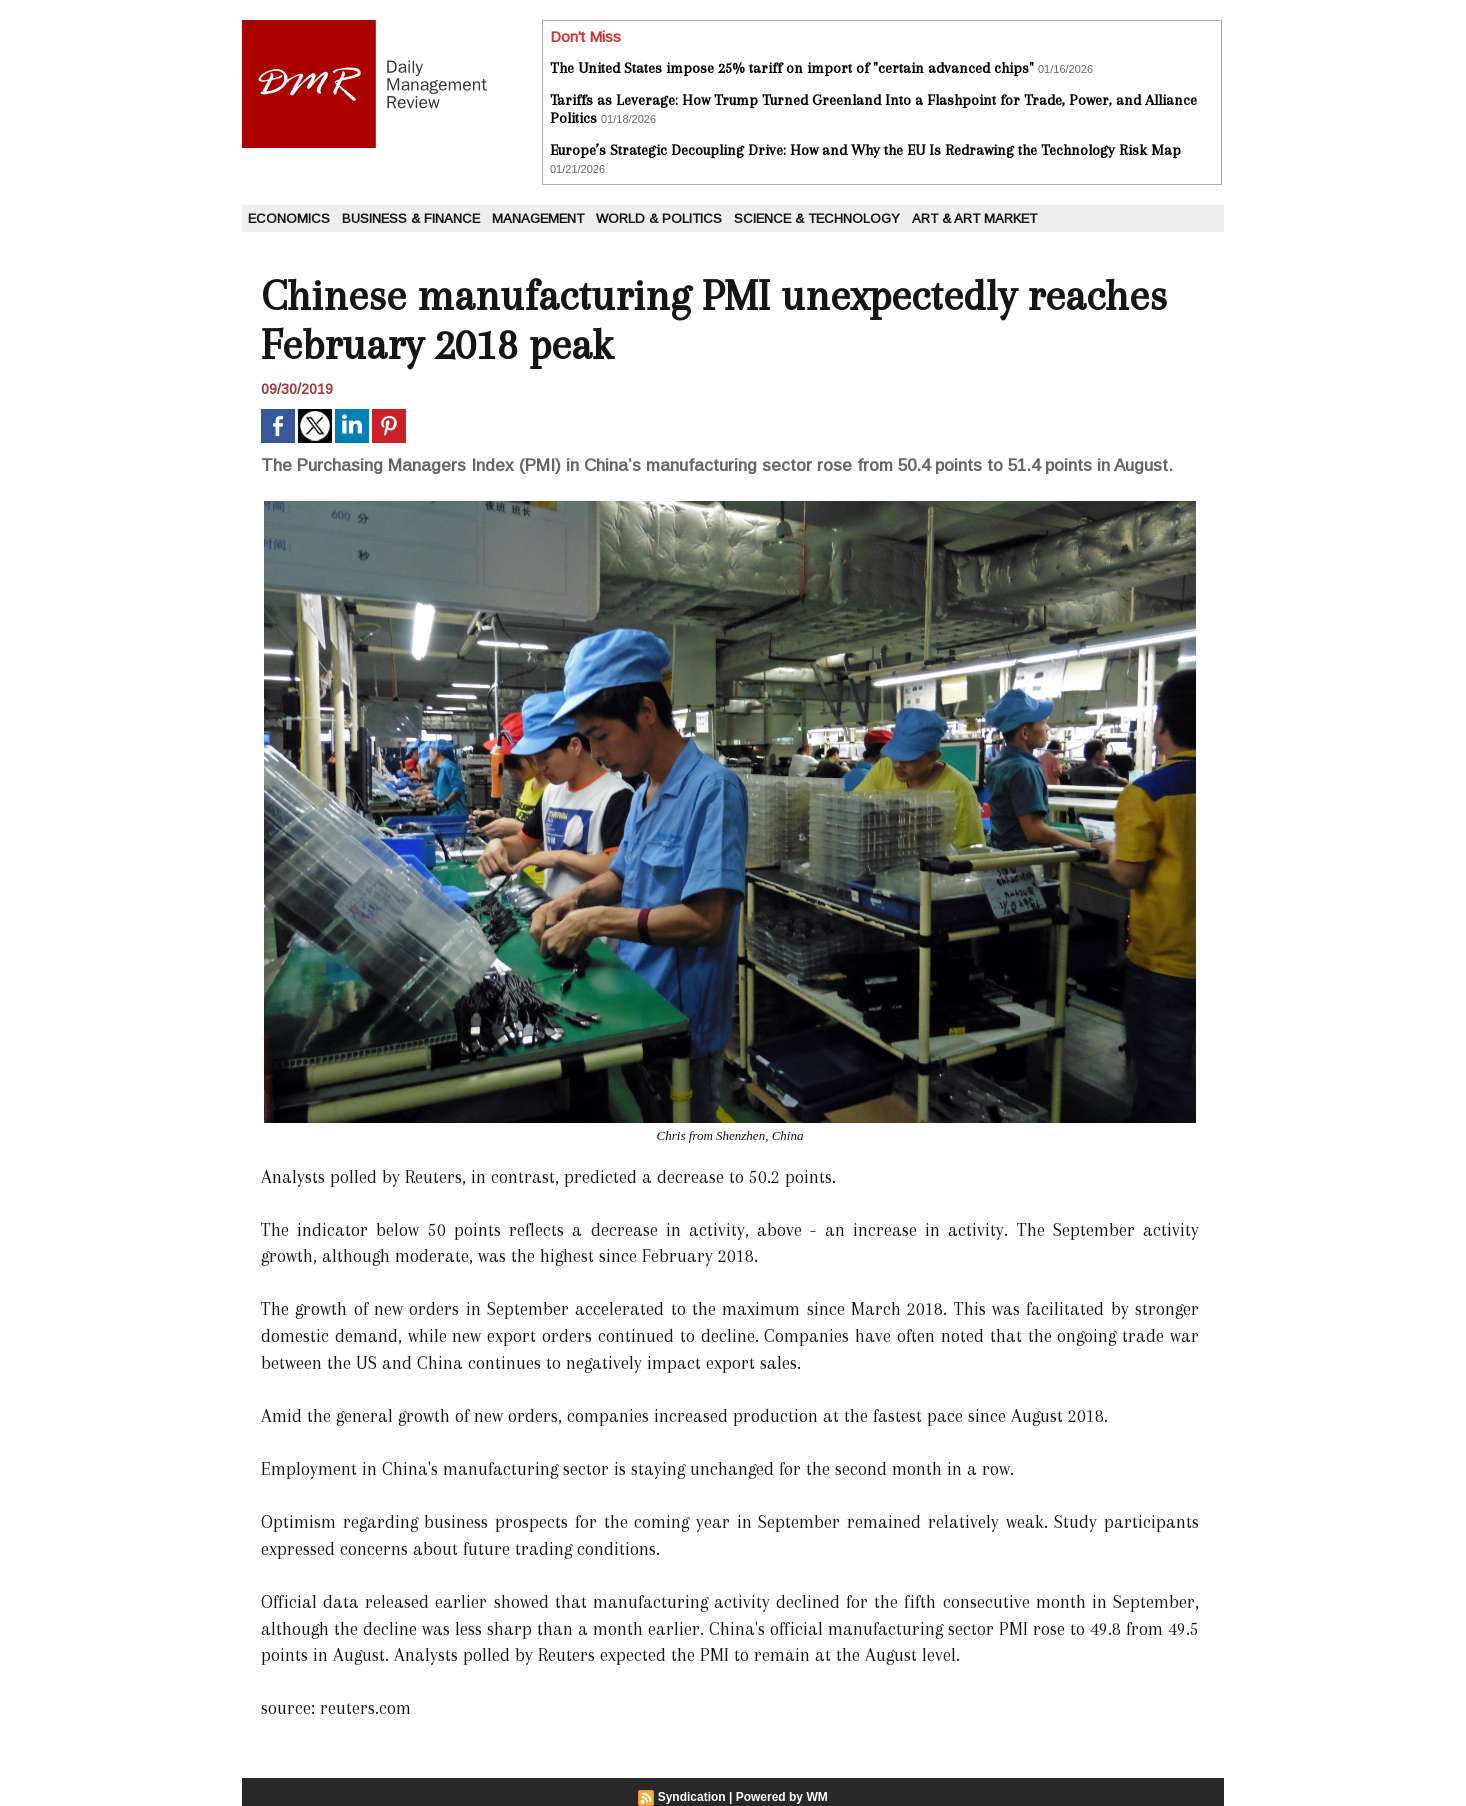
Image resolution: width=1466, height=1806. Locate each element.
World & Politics (659, 218)
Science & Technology (817, 218)
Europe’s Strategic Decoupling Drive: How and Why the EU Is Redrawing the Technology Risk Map (865, 150)
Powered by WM (782, 1797)
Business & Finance (411, 218)
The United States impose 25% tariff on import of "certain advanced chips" (792, 68)
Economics (289, 218)
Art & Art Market (974, 218)
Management (538, 218)
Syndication (692, 1797)
